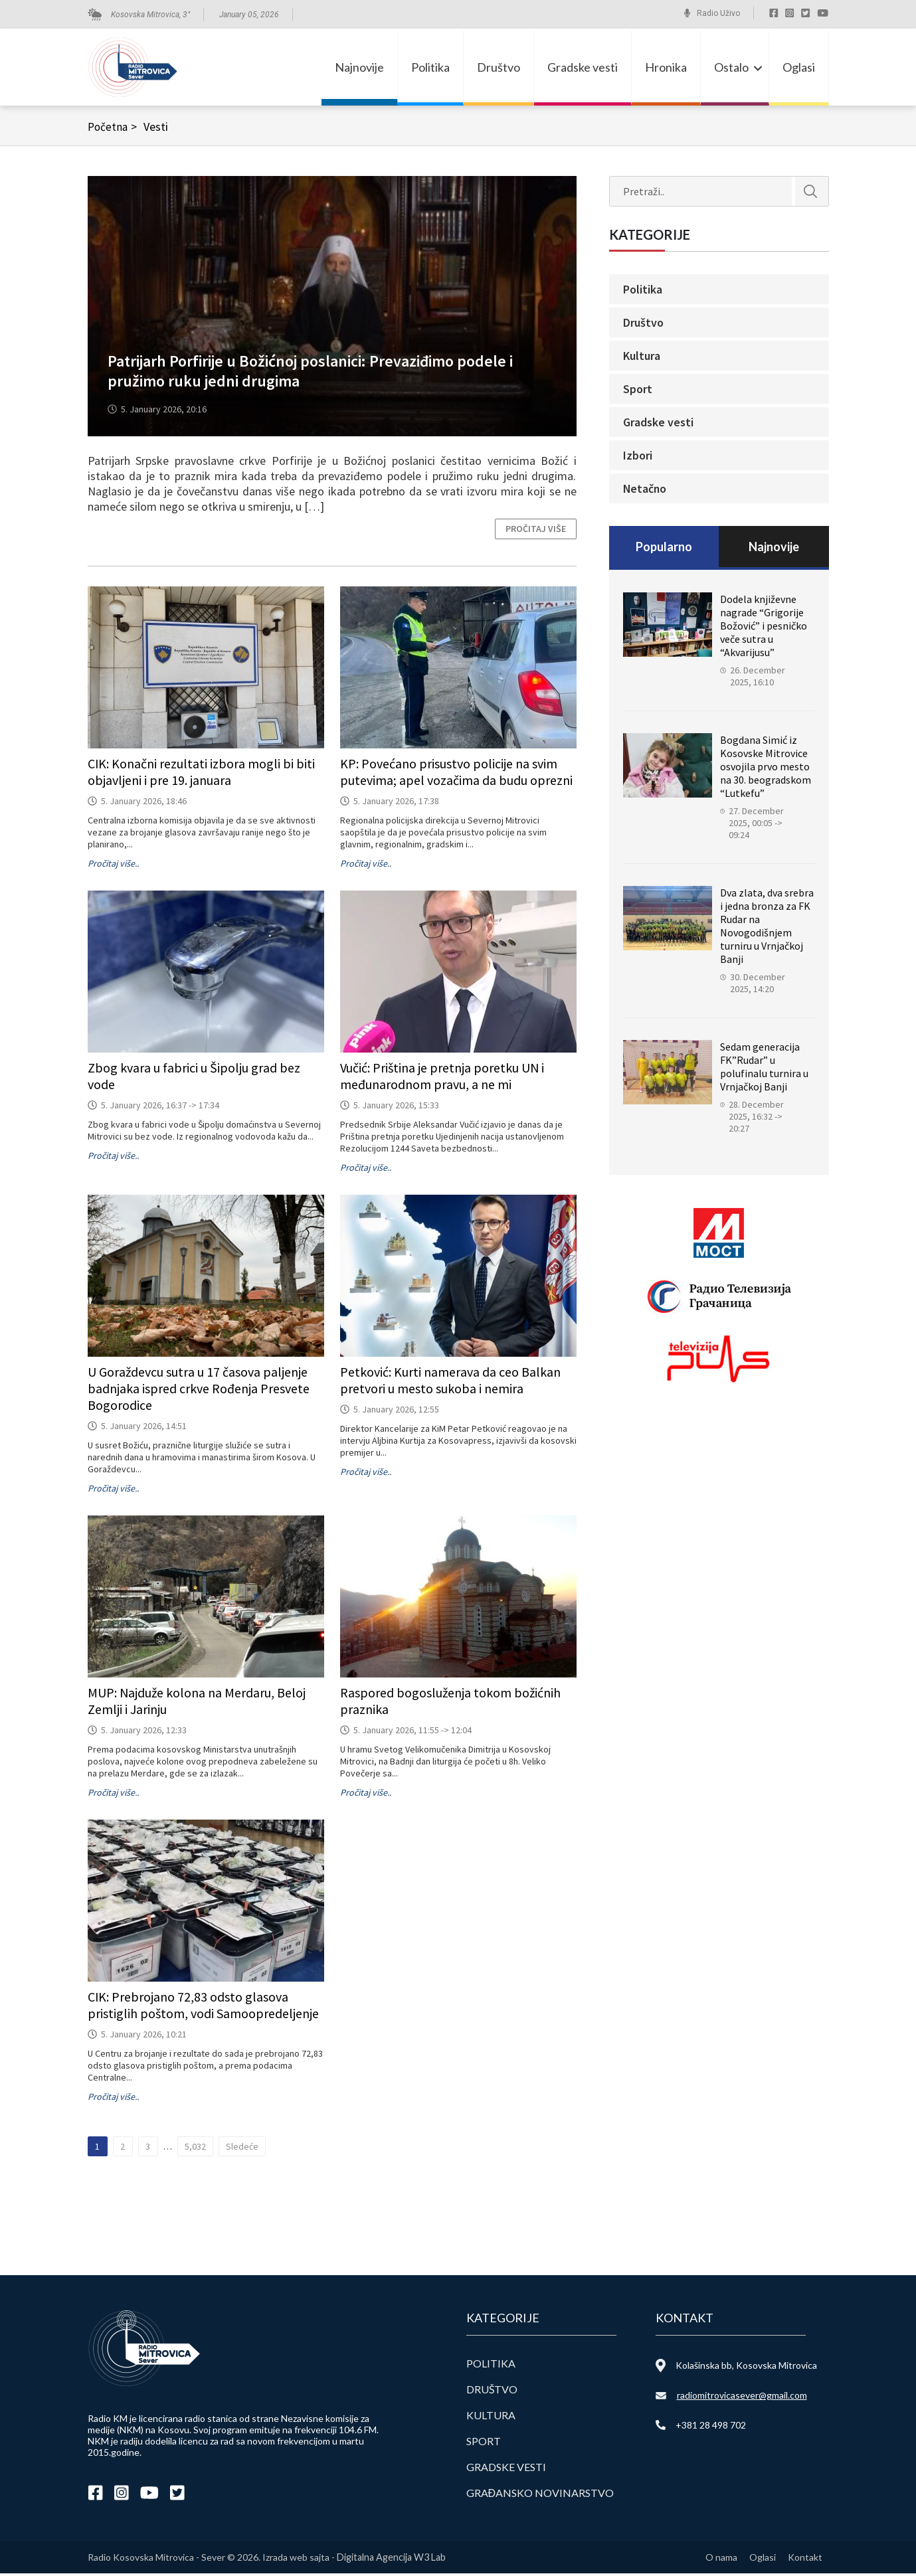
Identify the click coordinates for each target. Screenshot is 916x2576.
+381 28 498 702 (711, 2427)
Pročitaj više (535, 531)
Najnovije (359, 68)
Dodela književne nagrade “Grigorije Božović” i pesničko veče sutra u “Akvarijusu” (763, 628)
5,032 (195, 2149)
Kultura (641, 358)
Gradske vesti (582, 68)
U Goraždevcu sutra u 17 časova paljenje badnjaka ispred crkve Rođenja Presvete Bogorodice (199, 1391)
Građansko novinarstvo (540, 2495)
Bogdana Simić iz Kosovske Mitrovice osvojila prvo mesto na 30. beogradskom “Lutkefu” (765, 769)
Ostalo (731, 68)
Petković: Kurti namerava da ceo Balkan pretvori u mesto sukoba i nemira (450, 1382)
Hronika (666, 68)
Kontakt (805, 2559)
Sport (637, 391)
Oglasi (798, 68)
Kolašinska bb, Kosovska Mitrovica (746, 2367)
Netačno (645, 491)
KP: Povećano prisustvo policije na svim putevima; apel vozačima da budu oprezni (456, 774)
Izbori (637, 458)
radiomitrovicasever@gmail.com (742, 2397)
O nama (719, 2559)
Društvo (498, 68)
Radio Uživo (718, 13)
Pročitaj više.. (113, 866)
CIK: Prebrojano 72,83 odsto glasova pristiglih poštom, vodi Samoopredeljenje (203, 2007)
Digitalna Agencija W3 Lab (390, 2559)
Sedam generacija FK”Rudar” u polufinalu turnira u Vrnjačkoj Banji (764, 1069)
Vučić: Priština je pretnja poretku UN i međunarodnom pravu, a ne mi (442, 1078)
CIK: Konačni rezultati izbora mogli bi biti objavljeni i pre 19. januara (202, 774)
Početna (115, 129)
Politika (430, 68)
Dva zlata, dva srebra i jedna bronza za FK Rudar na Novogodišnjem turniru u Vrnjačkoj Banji (767, 928)
